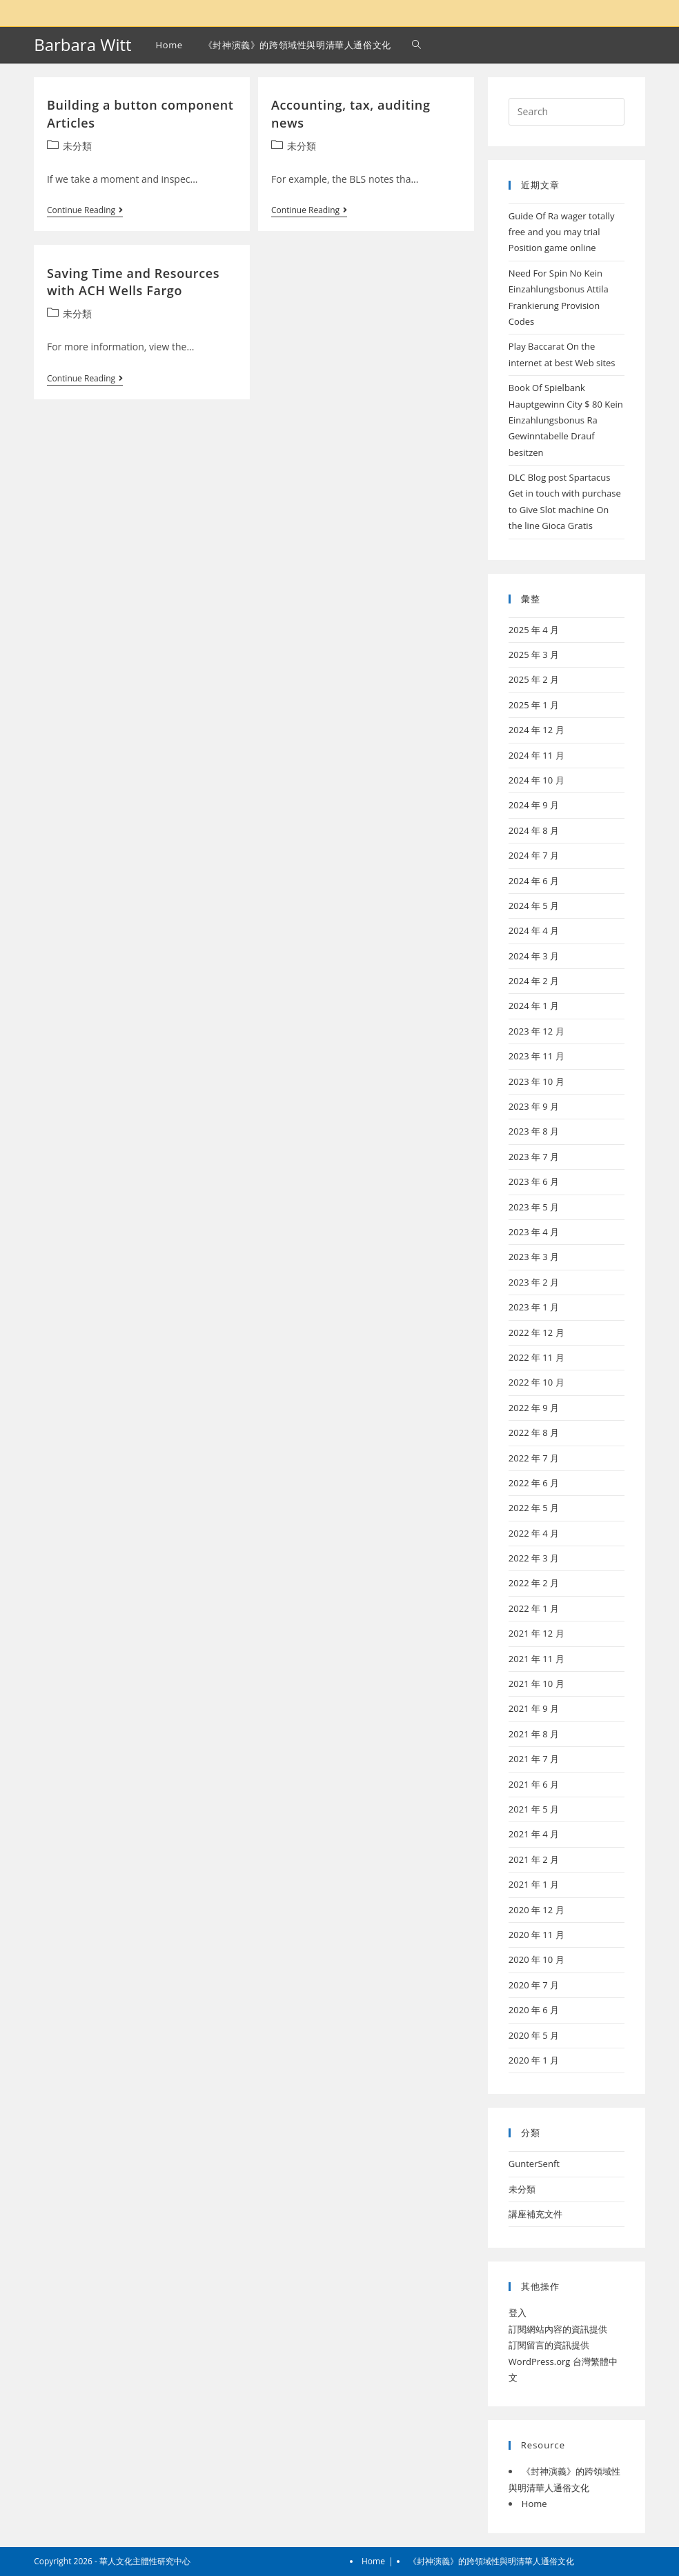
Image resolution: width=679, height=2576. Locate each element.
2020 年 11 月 (536, 1934)
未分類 (77, 145)
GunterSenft (534, 2163)
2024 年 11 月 (536, 755)
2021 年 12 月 (536, 1633)
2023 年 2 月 (534, 1282)
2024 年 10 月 (536, 780)
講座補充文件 (535, 2214)
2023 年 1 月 (534, 1307)
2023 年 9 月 (534, 1106)
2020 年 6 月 (534, 2010)
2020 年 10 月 (536, 1959)
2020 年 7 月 (534, 1985)
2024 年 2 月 (534, 981)
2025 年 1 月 (534, 705)
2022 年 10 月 (536, 1382)
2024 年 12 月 (536, 729)
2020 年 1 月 (534, 2060)
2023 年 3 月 (534, 1256)
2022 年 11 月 (536, 1357)
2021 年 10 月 (536, 1683)
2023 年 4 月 (534, 1232)
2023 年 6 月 (534, 1181)
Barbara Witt (82, 44)
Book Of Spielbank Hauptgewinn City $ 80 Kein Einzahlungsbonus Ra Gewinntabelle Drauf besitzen (566, 420)
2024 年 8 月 (534, 830)
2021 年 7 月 (534, 1759)
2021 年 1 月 (534, 1884)
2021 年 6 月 (534, 1784)
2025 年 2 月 (534, 679)
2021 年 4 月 (534, 1834)
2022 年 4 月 (534, 1533)
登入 (518, 2312)
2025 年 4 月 (534, 629)
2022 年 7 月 (534, 1458)
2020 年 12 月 (536, 1910)
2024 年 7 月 (534, 855)
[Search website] (416, 45)
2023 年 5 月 (534, 1207)
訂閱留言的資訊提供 (549, 2345)
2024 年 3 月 (534, 956)
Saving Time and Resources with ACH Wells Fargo (133, 282)
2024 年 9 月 (534, 805)
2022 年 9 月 (534, 1407)
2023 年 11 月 (536, 1056)
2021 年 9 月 (534, 1708)
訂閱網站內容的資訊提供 (558, 2329)
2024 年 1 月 (534, 1005)
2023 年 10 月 (536, 1081)
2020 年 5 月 (534, 2035)
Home (534, 2503)
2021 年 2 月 (534, 1859)
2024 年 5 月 (534, 905)
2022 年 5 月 (534, 1507)
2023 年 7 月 (534, 1156)
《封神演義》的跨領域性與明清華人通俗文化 (491, 2561)
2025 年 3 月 (534, 654)
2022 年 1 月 (534, 1608)
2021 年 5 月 (534, 1809)
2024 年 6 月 (534, 881)
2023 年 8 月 (534, 1131)
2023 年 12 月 (536, 1031)
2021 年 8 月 (534, 1734)
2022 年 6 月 (534, 1483)
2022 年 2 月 (534, 1583)
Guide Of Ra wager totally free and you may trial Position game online (562, 232)
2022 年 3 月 (534, 1558)
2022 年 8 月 (534, 1432)
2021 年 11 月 (536, 1659)
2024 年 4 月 (534, 930)
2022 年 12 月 (536, 1332)
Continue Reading (85, 211)
